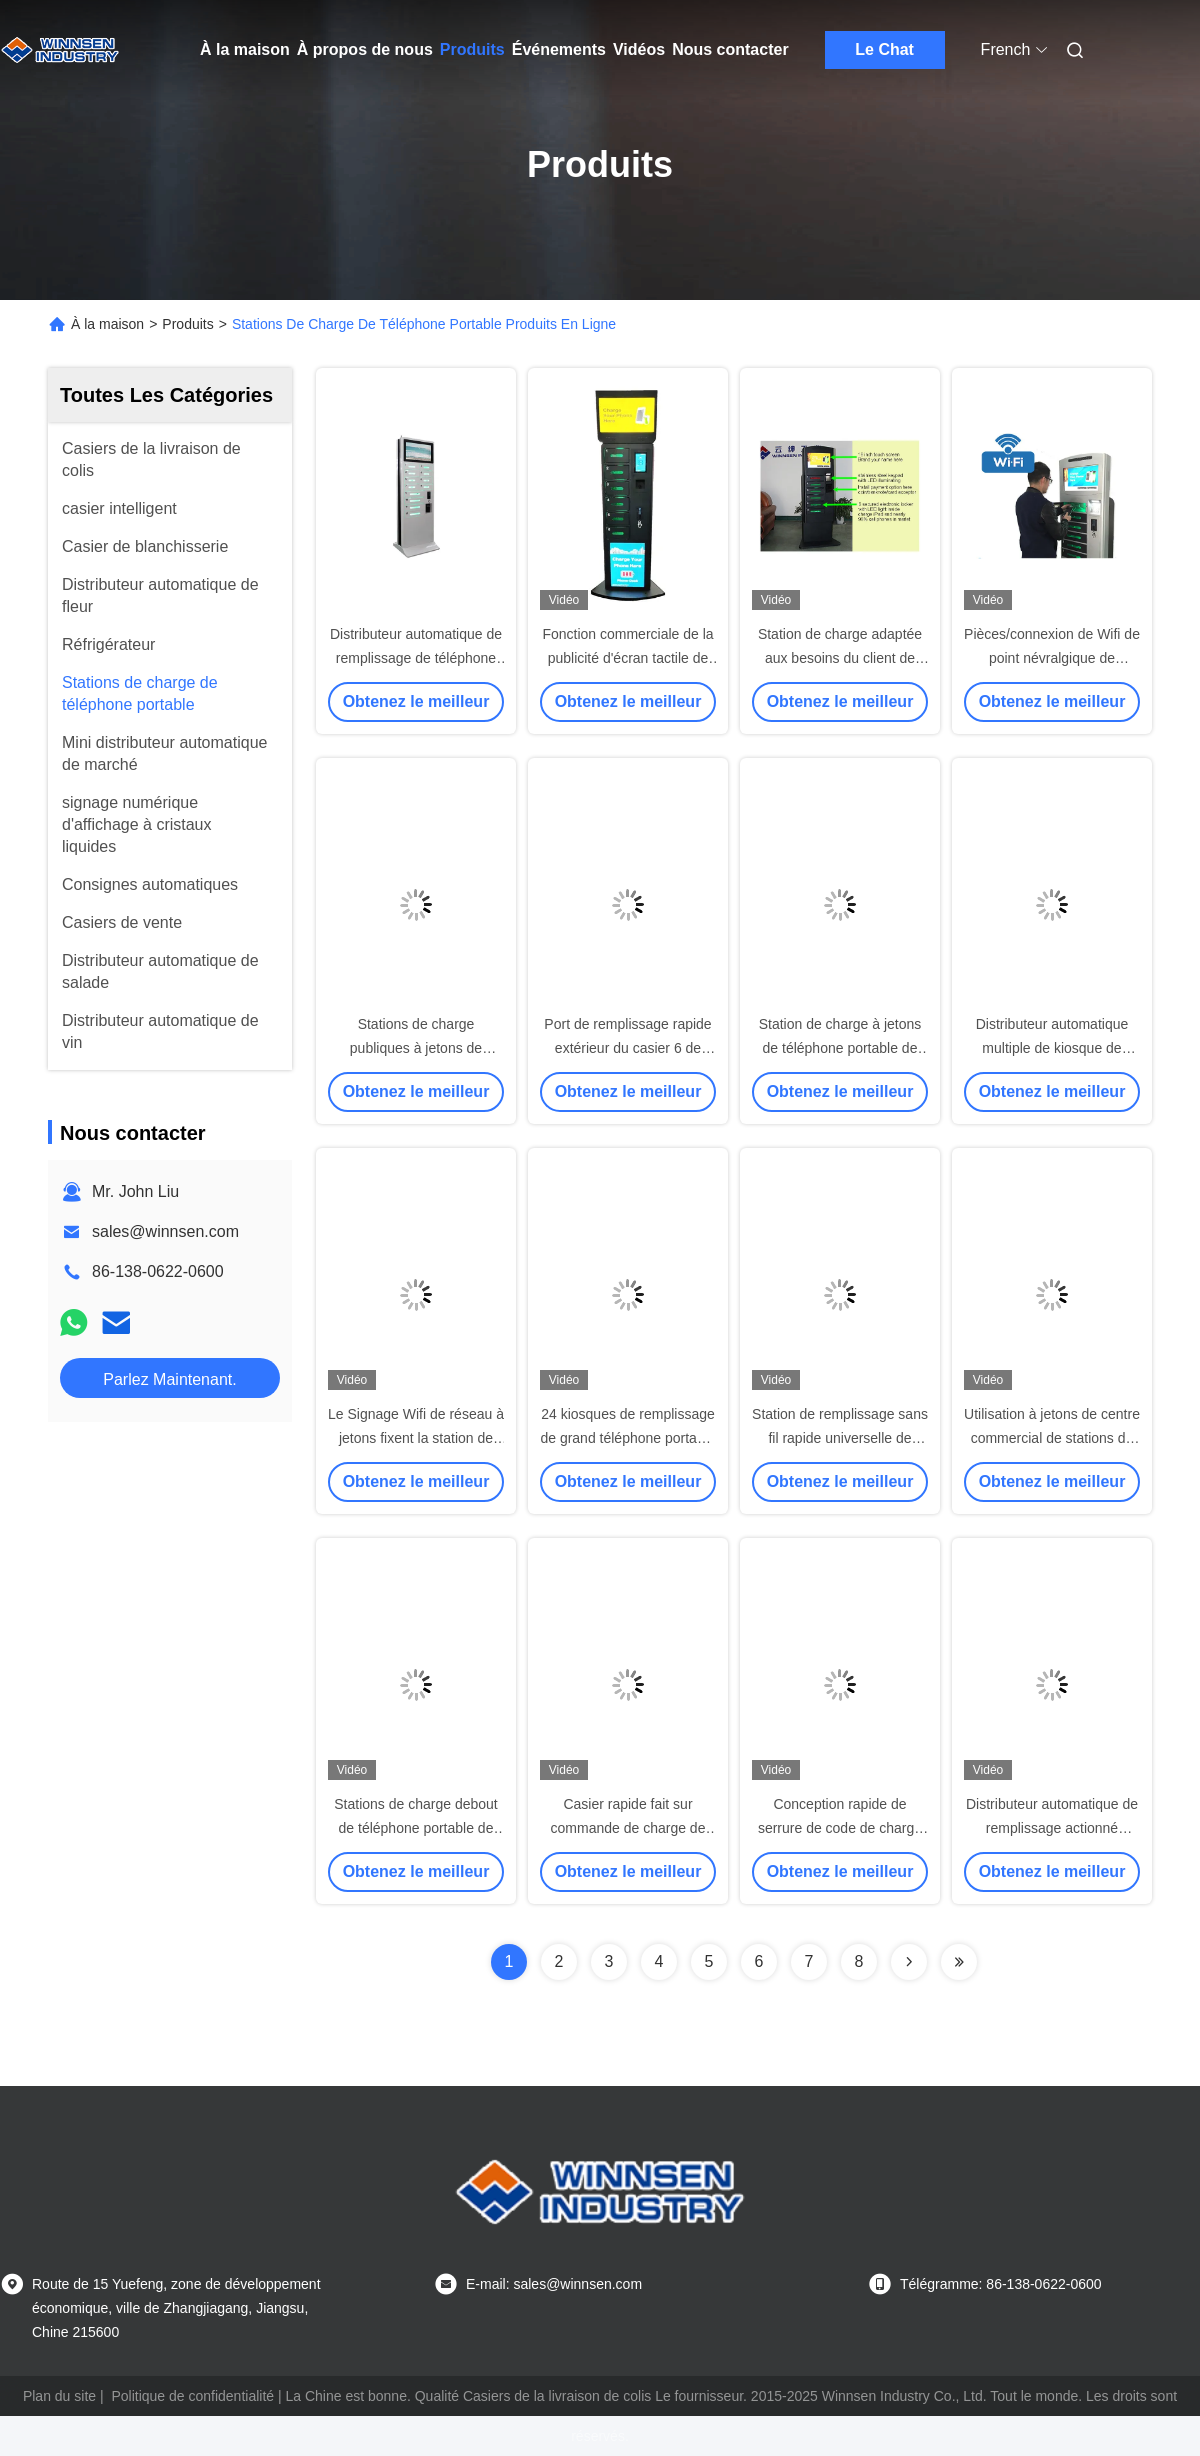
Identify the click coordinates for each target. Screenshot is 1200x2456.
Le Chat (884, 49)
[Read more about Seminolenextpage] (909, 1962)
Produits (472, 49)
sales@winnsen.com (165, 1231)
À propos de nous (365, 49)
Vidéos (639, 49)
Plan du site (59, 2396)
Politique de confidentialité (192, 2396)
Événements (559, 49)
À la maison (245, 49)
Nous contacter (730, 49)
